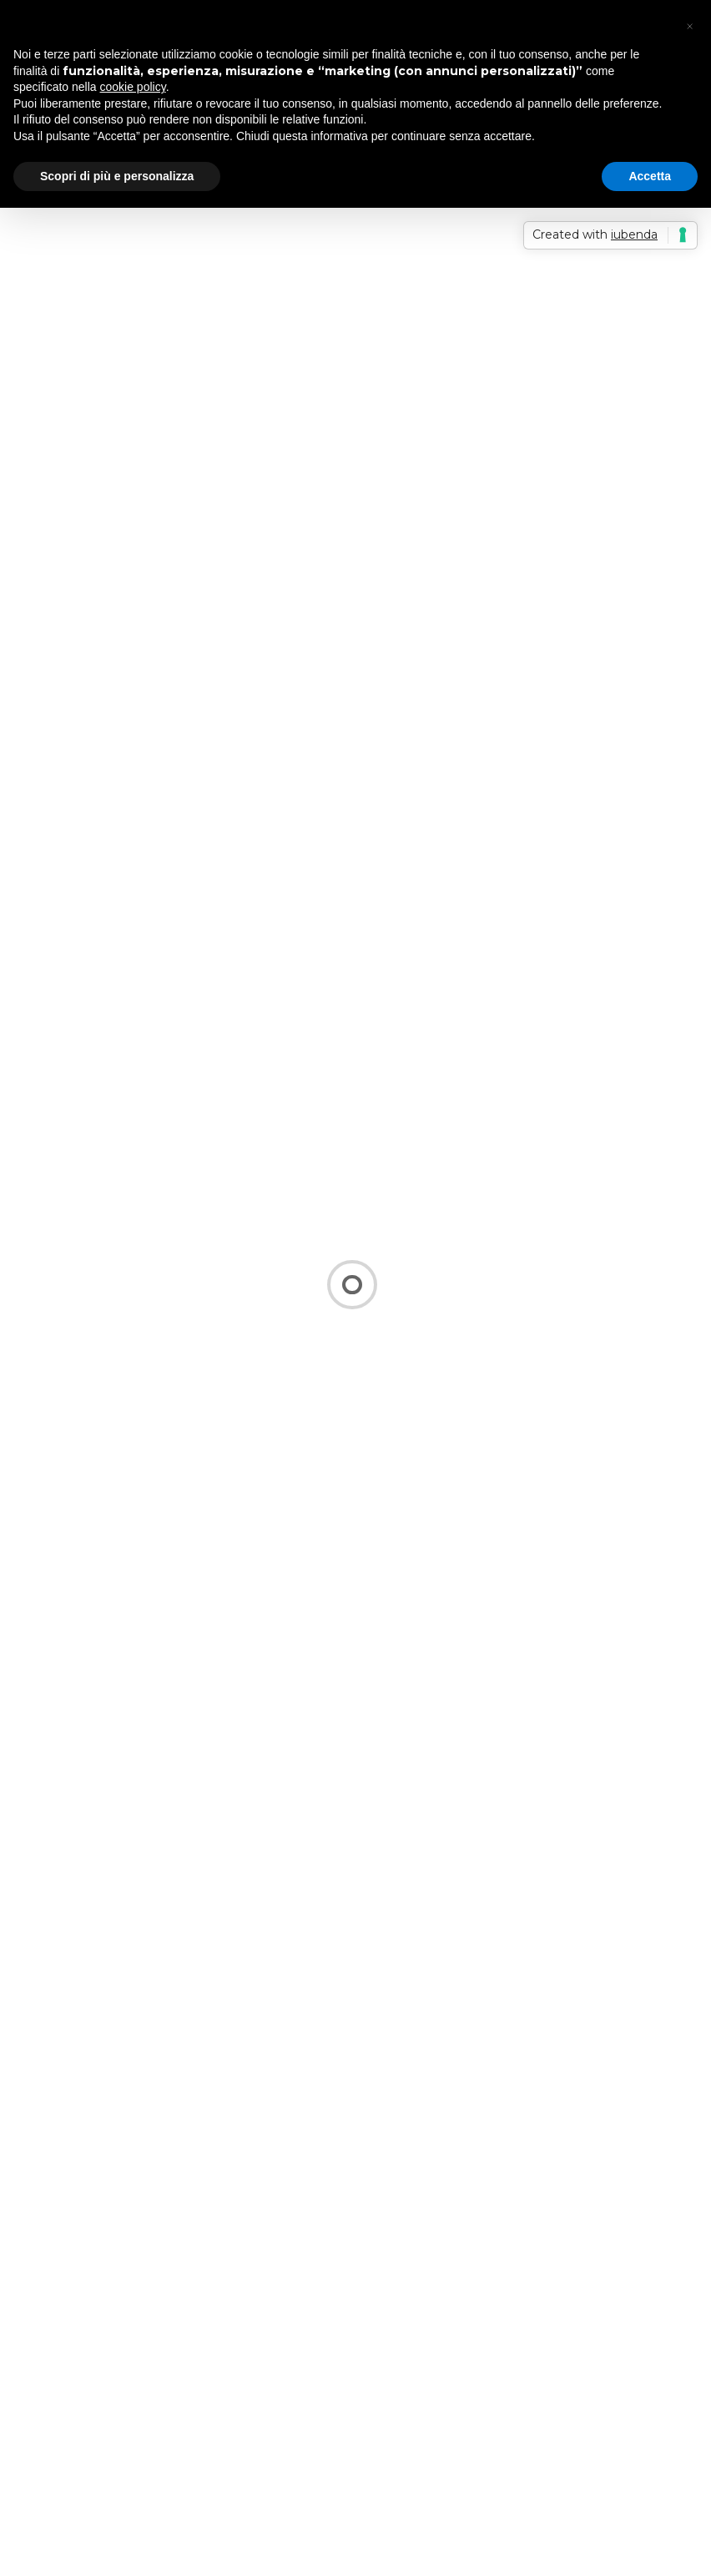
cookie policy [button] (133, 86)
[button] (689, 26)
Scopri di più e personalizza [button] (117, 176)
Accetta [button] (649, 176)
